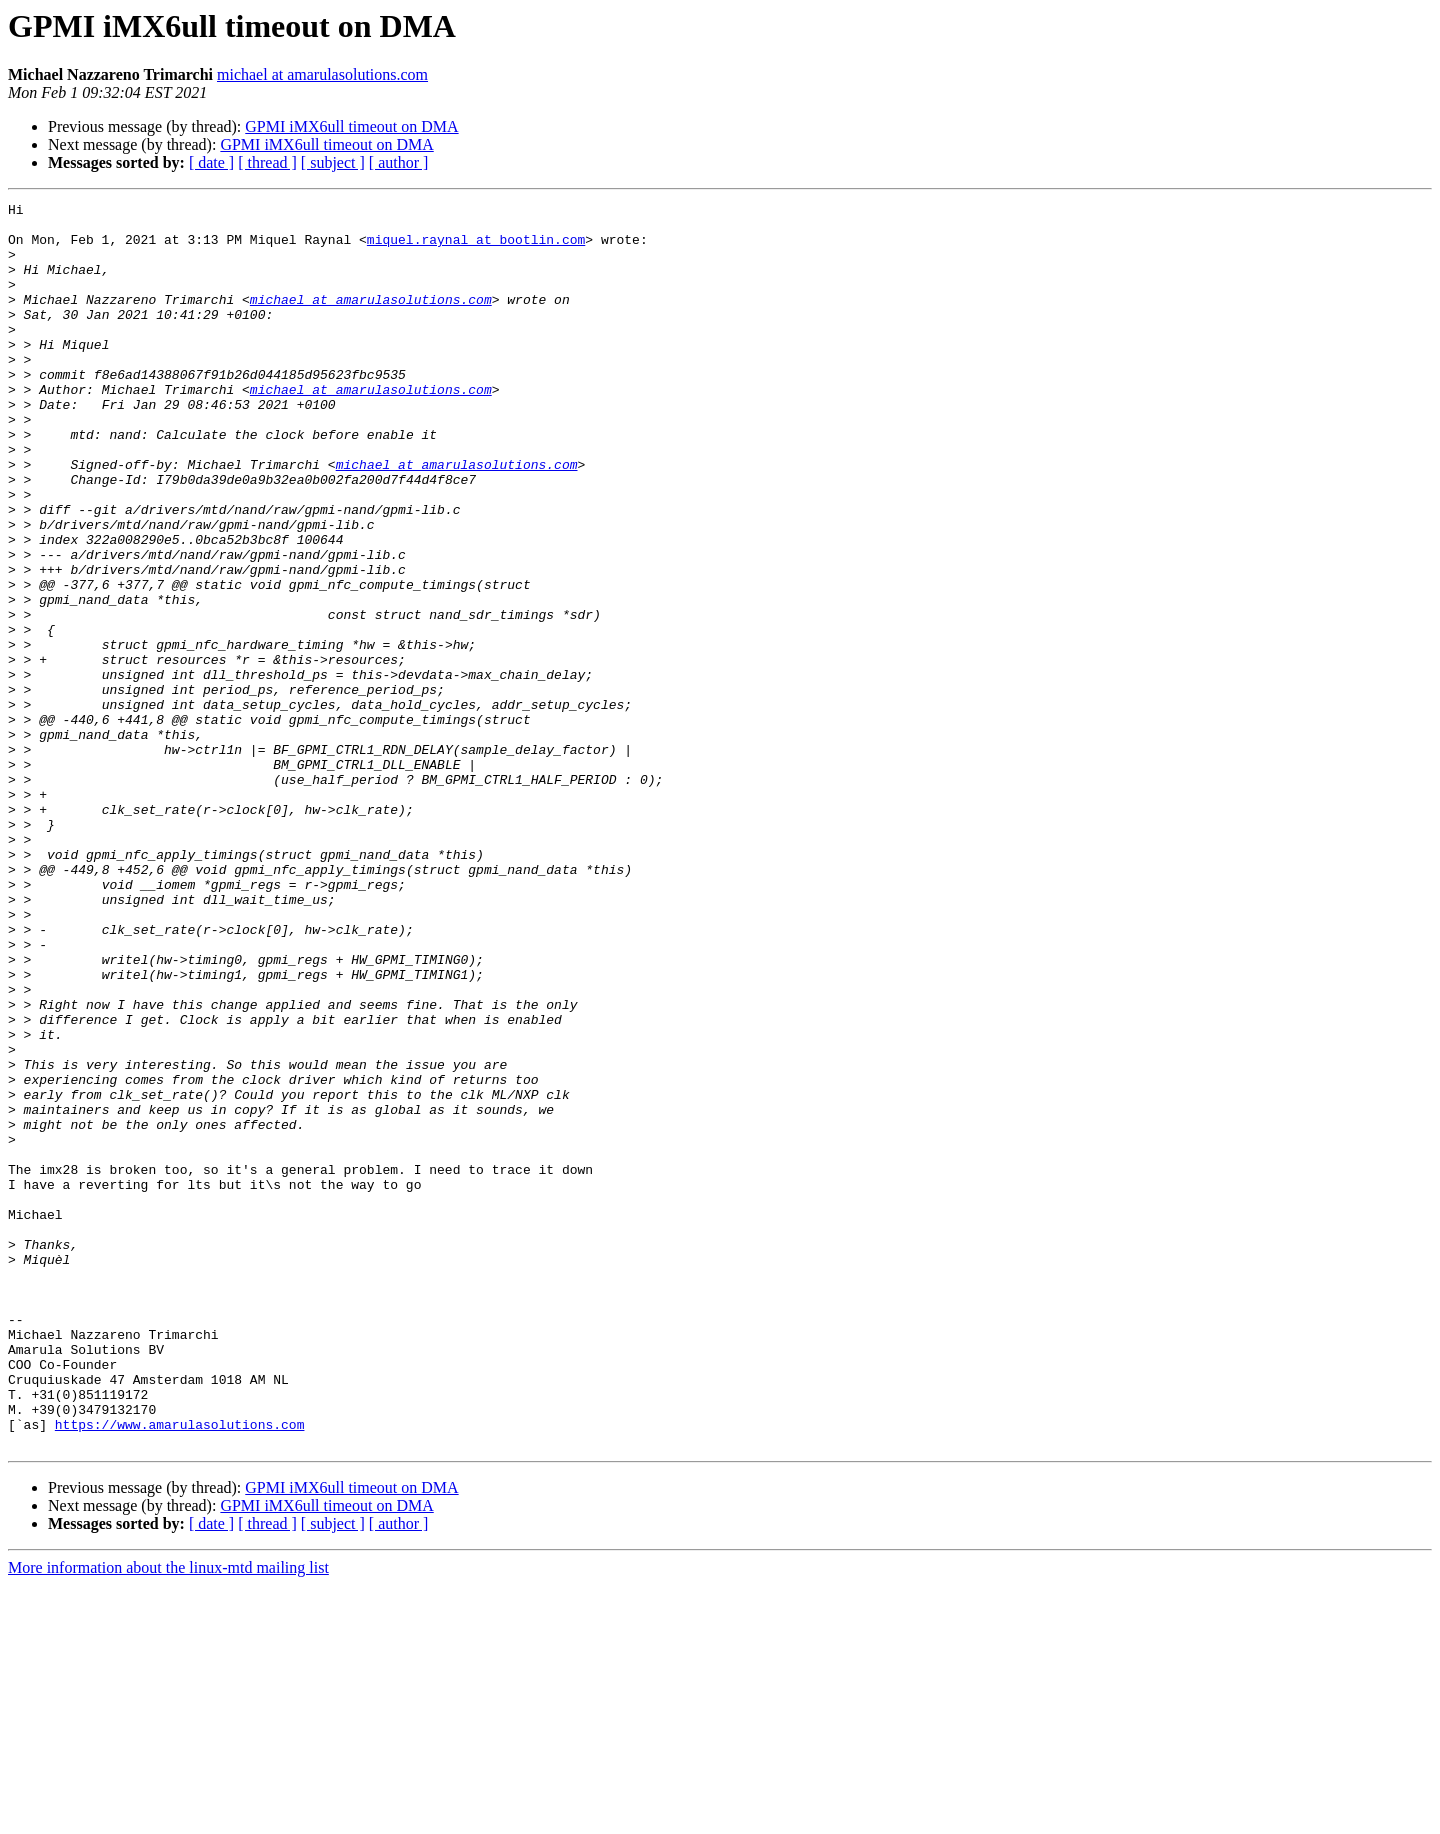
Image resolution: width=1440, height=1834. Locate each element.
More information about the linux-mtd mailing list (168, 1816)
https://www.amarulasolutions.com (180, 1670)
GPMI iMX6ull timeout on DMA (351, 126)
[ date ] (211, 162)
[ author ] (399, 162)
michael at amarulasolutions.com (322, 74)
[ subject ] (333, 162)
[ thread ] (267, 162)
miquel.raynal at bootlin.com (476, 248)
